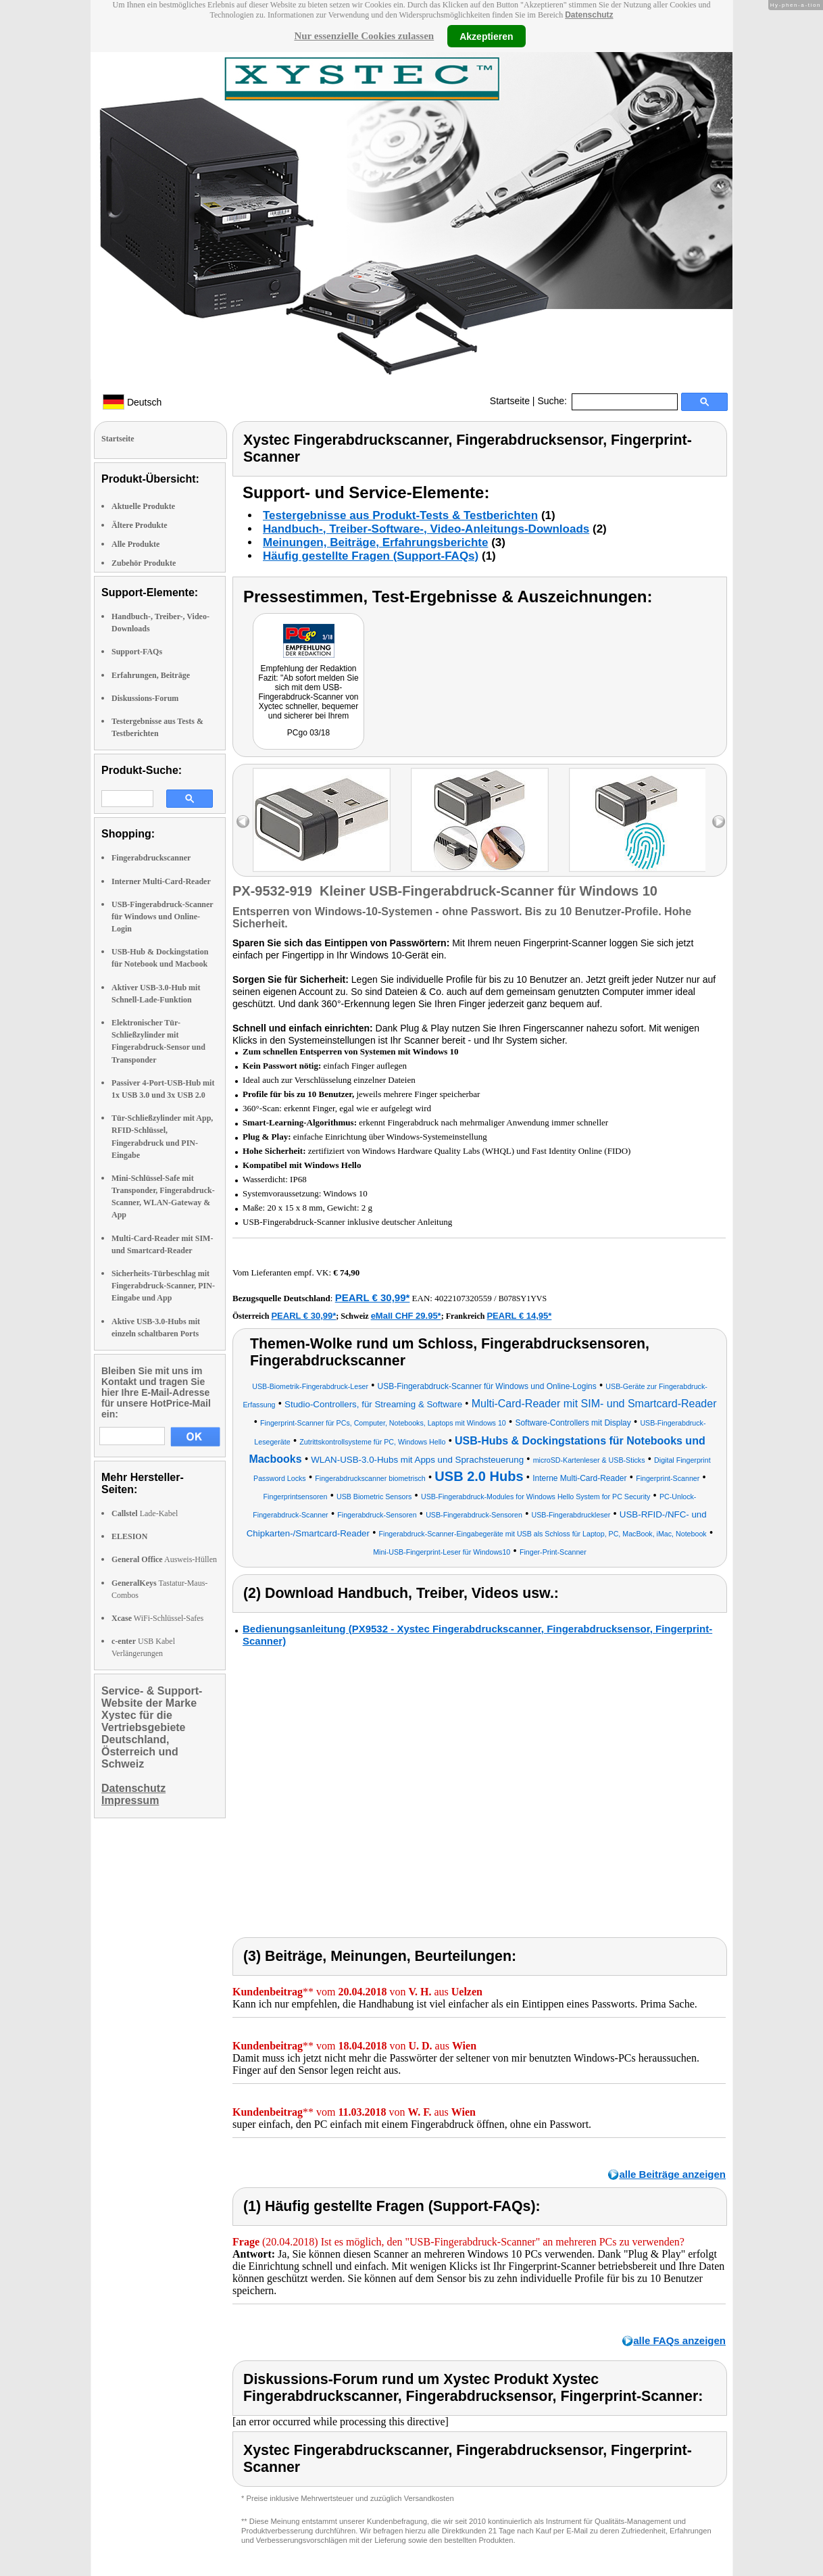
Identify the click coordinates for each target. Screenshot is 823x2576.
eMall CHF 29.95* (406, 1316)
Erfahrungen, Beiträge (150, 675)
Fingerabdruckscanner (151, 857)
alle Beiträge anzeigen (672, 2174)
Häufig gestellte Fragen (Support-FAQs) (370, 556)
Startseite (510, 400)
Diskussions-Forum (144, 698)
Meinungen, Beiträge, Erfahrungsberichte (375, 542)
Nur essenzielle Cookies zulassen (364, 35)
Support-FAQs (136, 651)
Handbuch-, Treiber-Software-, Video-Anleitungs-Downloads (426, 529)
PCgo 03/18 (308, 732)
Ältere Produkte (139, 525)
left (242, 821)
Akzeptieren (486, 35)
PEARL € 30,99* (372, 1297)
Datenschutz (589, 15)
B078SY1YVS (523, 1298)
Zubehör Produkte (143, 563)
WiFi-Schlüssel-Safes (157, 1618)
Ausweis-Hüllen (164, 1559)
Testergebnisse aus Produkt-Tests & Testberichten (400, 515)
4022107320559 (463, 1298)
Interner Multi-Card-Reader (161, 881)
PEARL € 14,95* (519, 1316)
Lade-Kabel (144, 1513)
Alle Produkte (135, 544)
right (718, 821)
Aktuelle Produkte (143, 506)
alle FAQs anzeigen (679, 2340)
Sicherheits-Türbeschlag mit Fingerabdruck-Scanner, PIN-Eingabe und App (163, 1286)
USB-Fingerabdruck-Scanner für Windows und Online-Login (162, 916)
